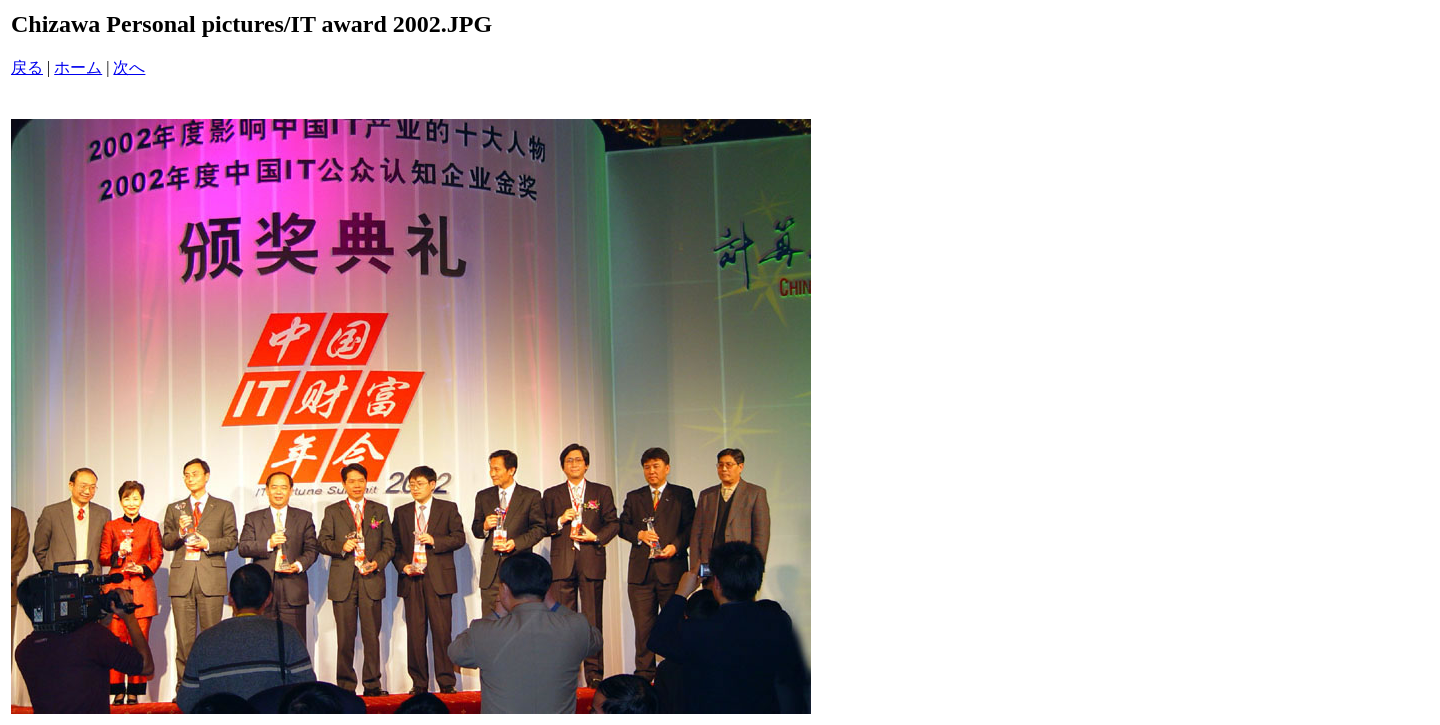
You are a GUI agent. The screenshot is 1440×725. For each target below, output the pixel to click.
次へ (129, 67)
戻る (27, 67)
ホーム (78, 67)
